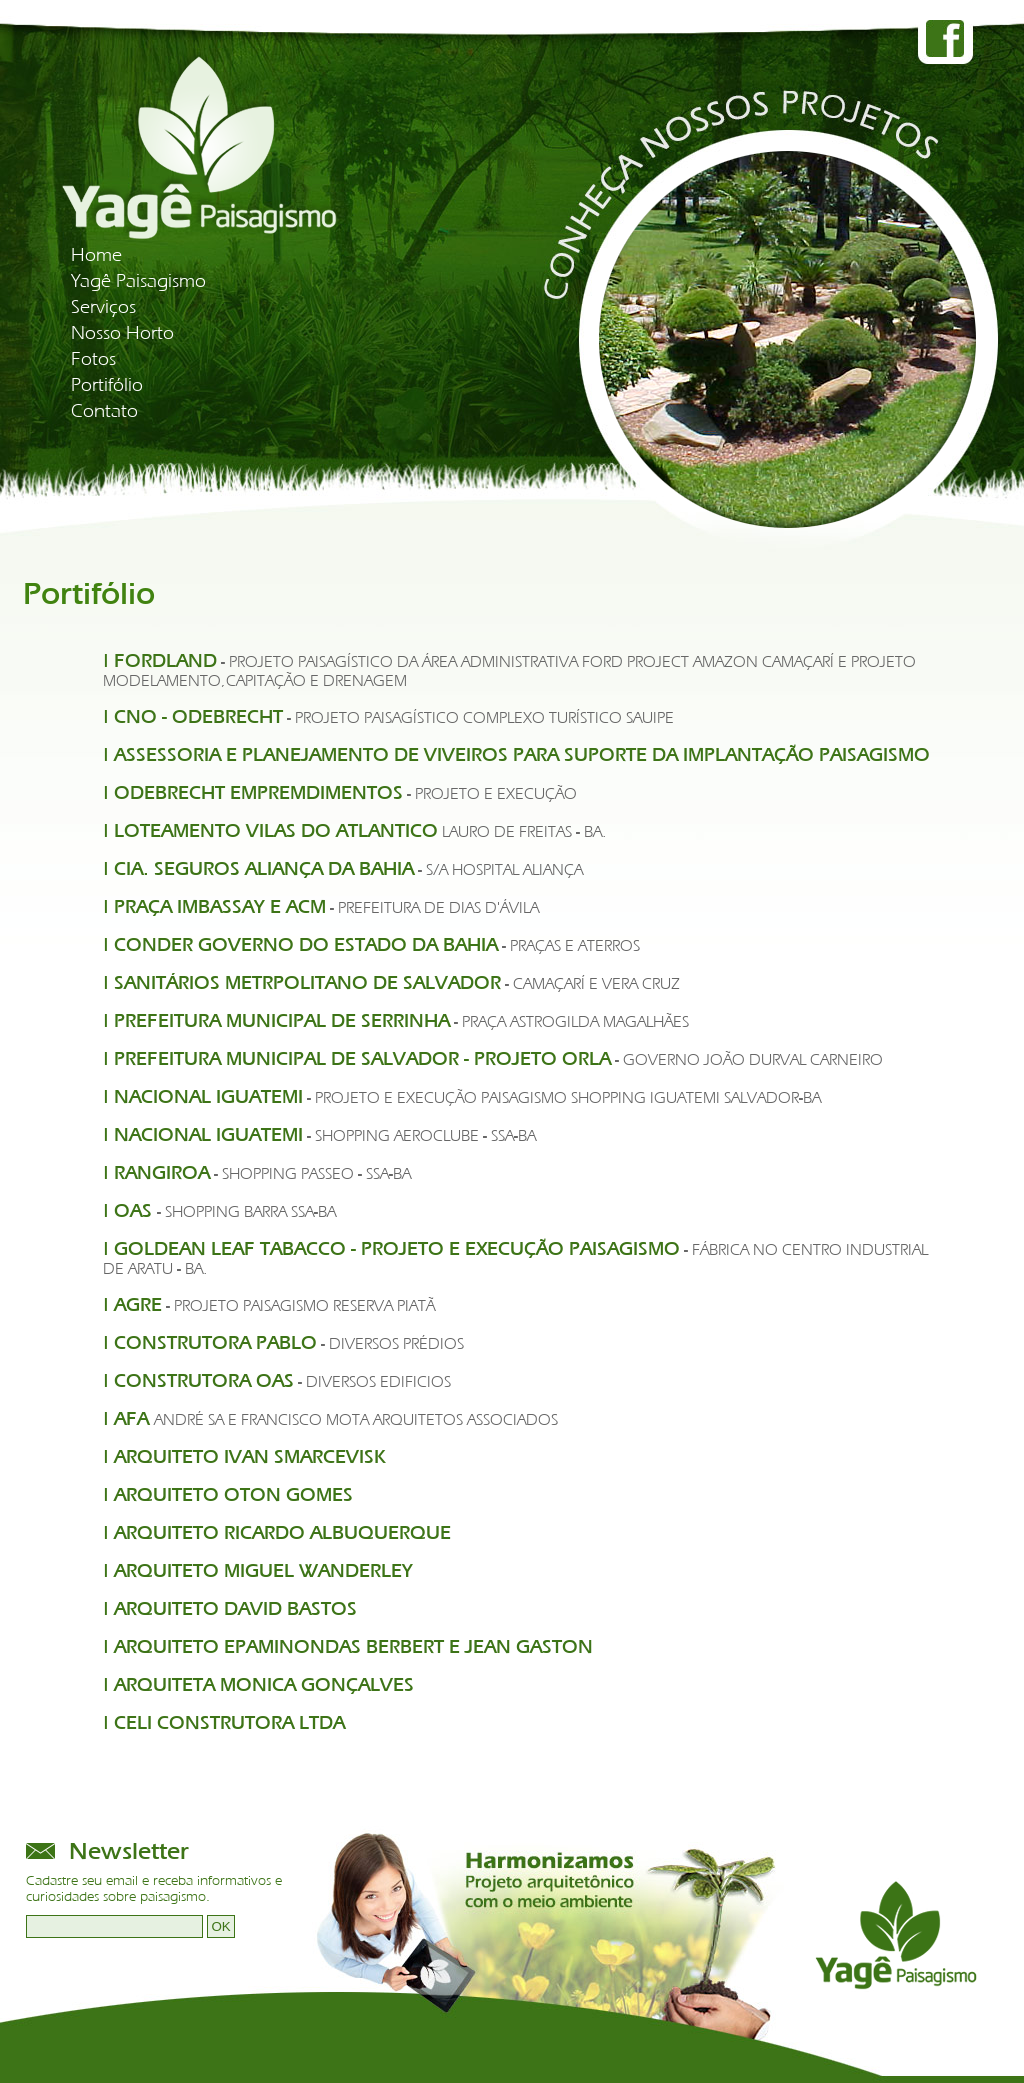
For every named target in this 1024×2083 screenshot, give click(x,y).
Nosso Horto (122, 333)
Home (96, 255)
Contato (104, 411)
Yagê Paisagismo (138, 281)
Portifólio (107, 385)
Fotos (93, 359)
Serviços (103, 307)
